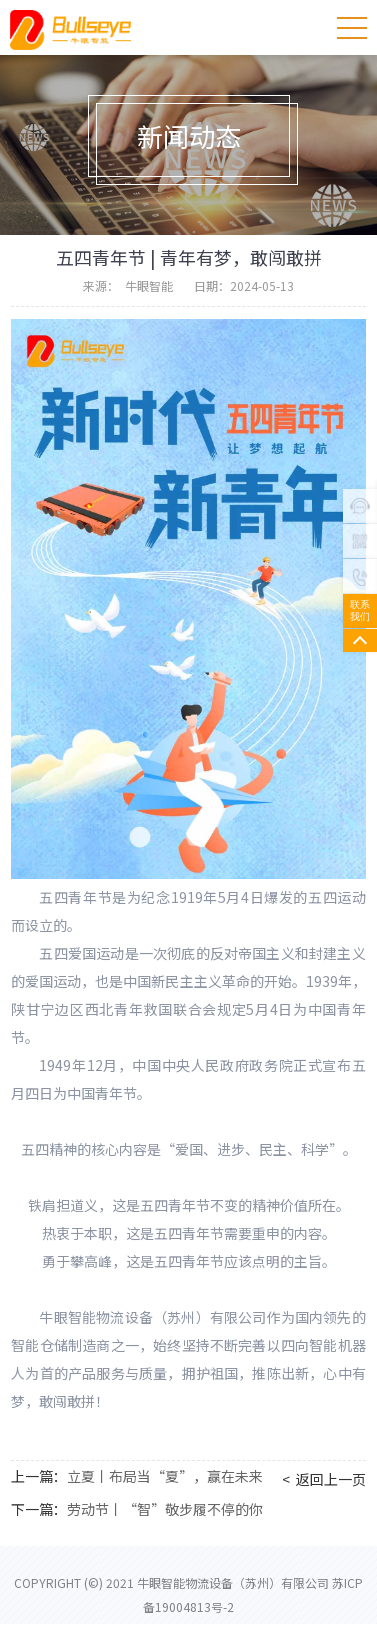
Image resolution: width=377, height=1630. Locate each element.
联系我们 (360, 610)
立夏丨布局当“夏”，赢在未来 (165, 1476)
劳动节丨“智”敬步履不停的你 (165, 1509)
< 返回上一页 (324, 1479)
